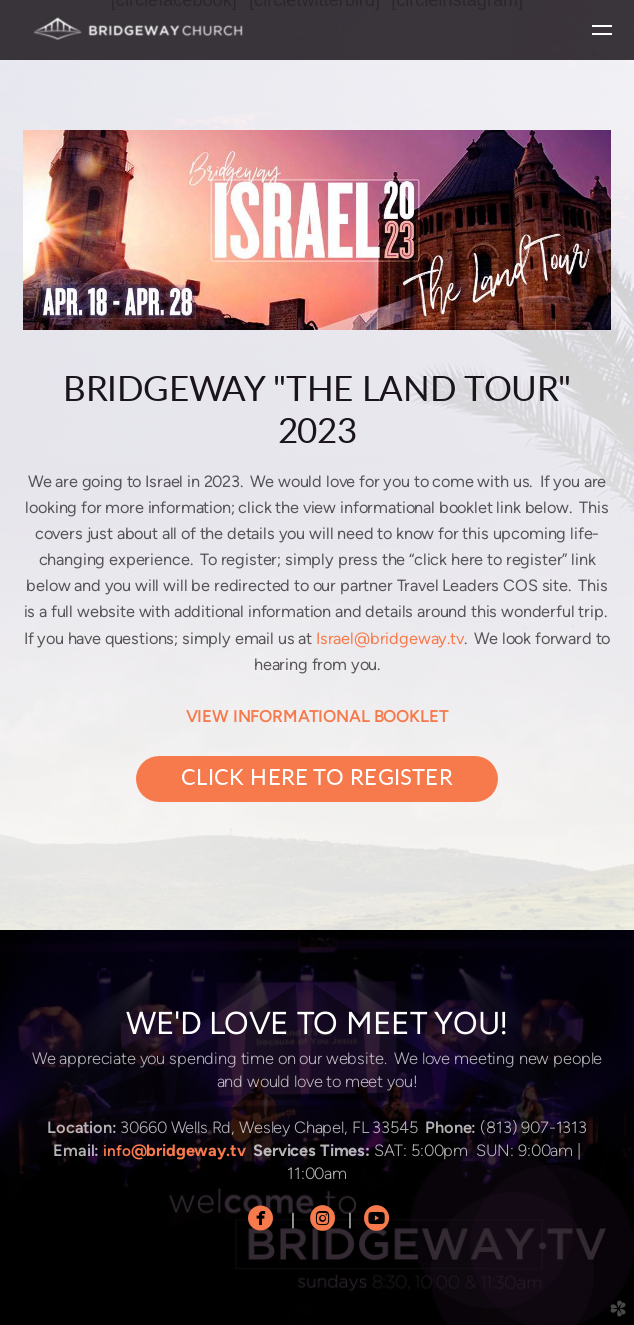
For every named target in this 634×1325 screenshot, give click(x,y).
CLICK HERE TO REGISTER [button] (317, 778)
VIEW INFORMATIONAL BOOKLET (317, 716)
